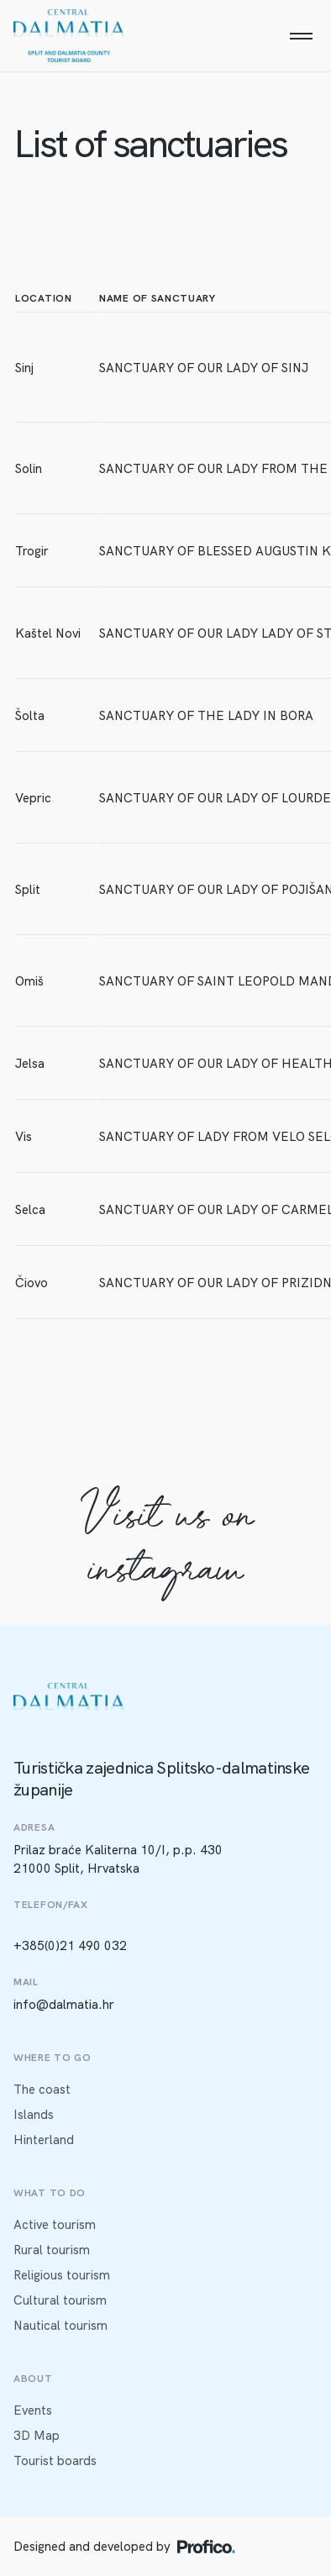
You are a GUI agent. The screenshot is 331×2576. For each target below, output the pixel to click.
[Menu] (301, 36)
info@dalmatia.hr (63, 2004)
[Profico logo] (206, 2546)
